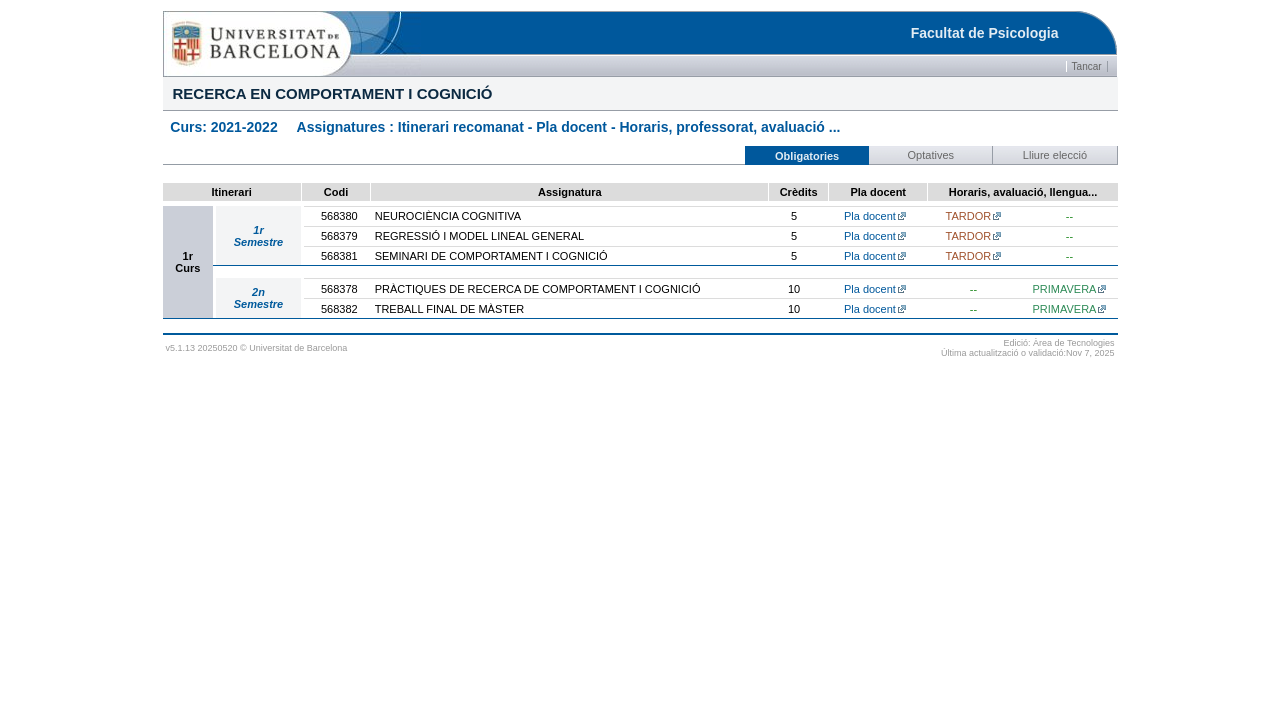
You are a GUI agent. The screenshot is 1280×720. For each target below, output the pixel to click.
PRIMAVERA (1064, 289)
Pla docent (870, 216)
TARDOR (969, 216)
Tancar (1087, 66)
